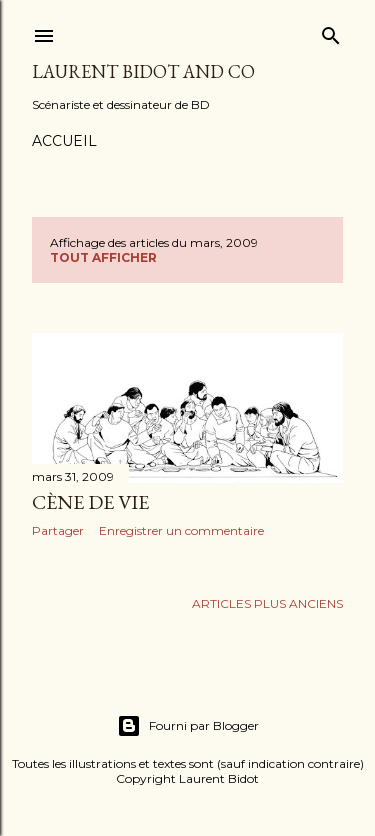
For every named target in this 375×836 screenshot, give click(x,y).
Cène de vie (90, 502)
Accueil (64, 141)
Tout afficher (103, 257)
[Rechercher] (331, 31)
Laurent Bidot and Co (143, 71)
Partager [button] (58, 530)
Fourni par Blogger (188, 726)
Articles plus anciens (267, 603)
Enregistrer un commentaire (181, 530)
